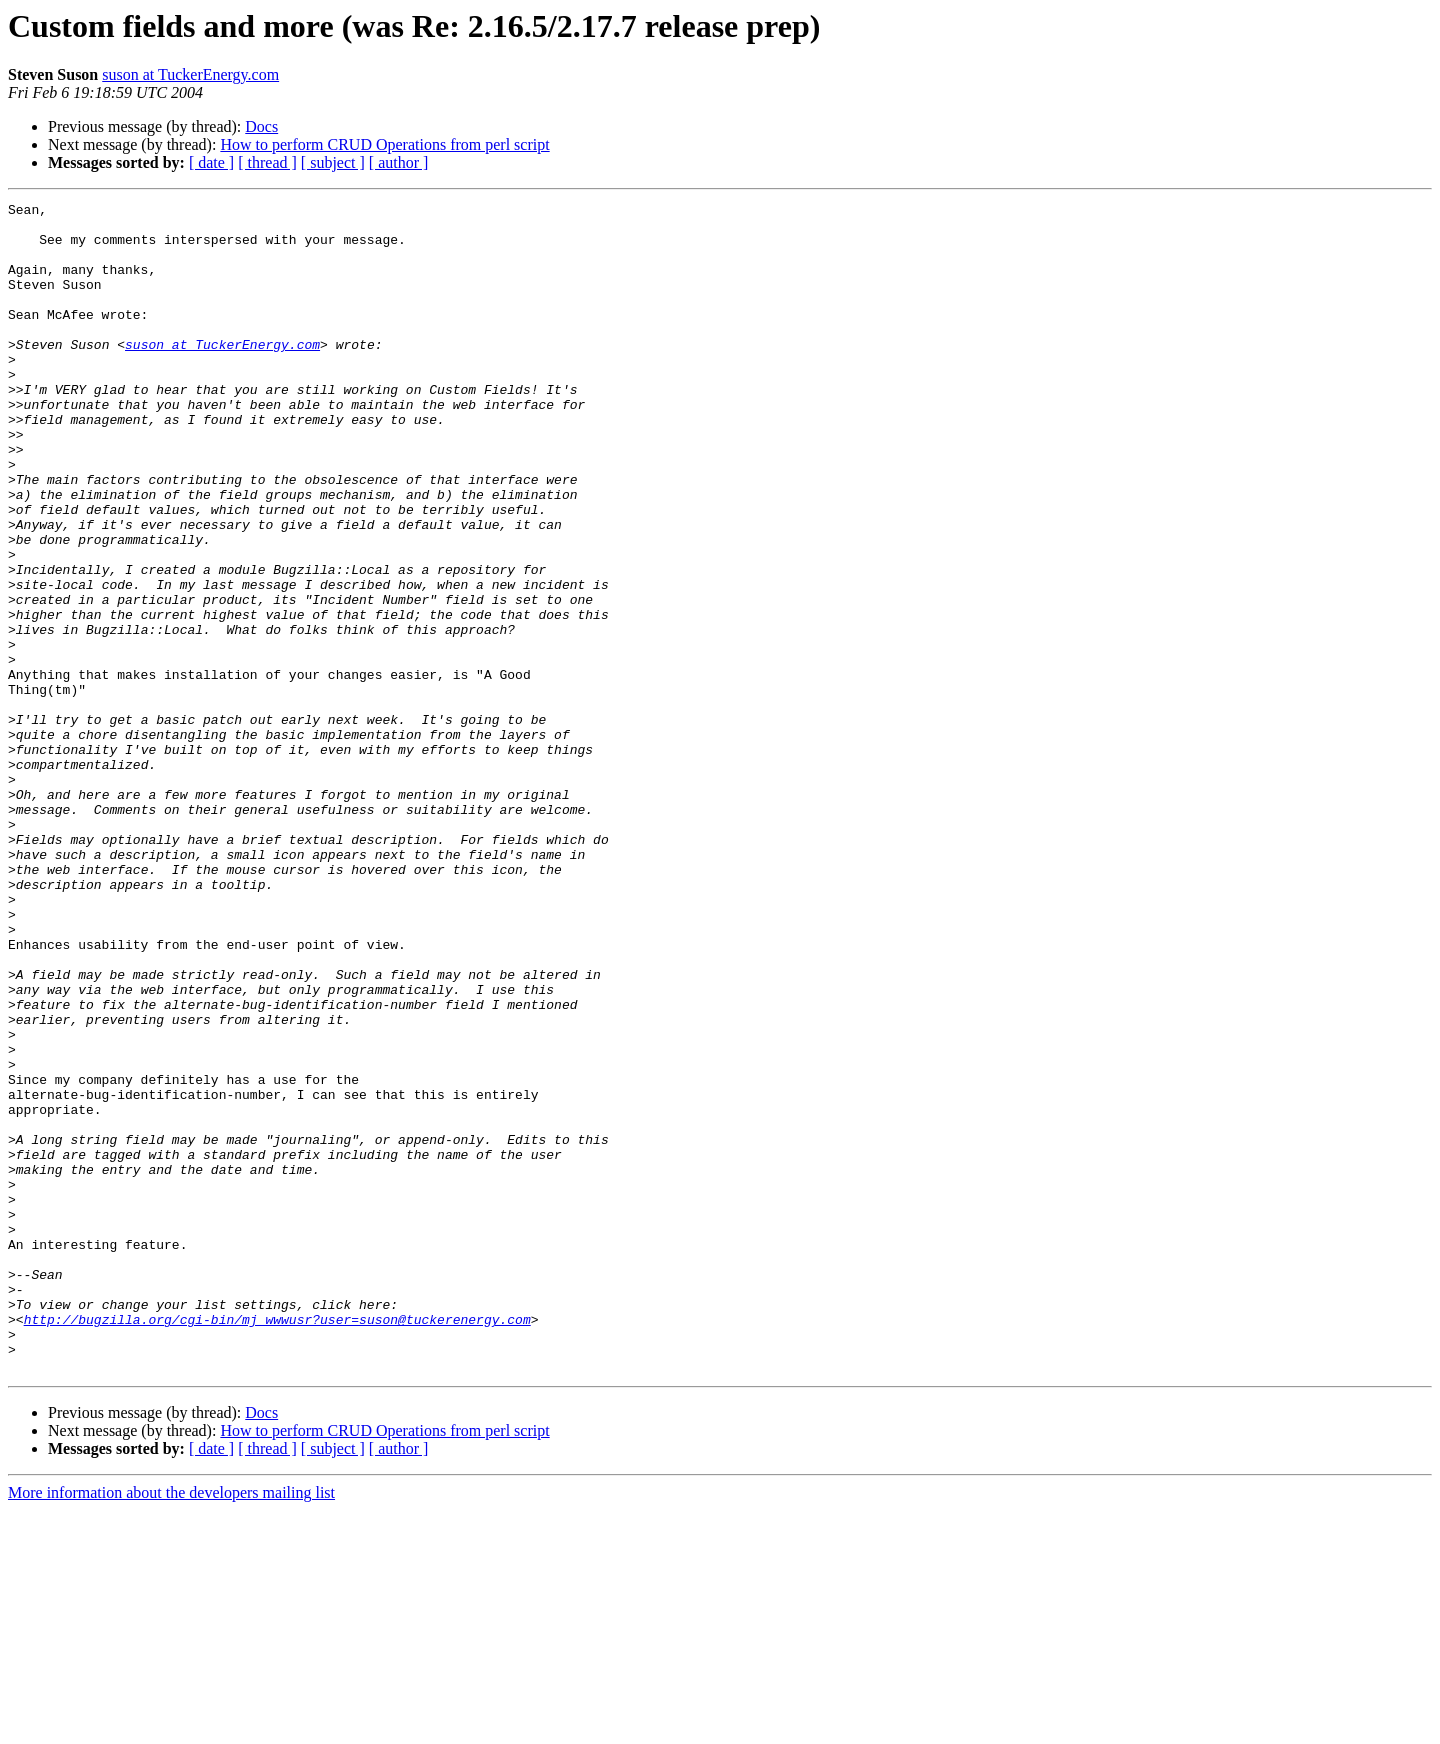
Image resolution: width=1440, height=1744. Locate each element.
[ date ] (211, 162)
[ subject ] (333, 162)
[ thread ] (267, 162)
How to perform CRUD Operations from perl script (384, 144)
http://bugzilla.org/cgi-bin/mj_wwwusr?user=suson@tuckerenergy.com (277, 1544)
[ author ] (399, 162)
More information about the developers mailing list (171, 1726)
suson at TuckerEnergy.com (190, 74)
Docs (261, 126)
